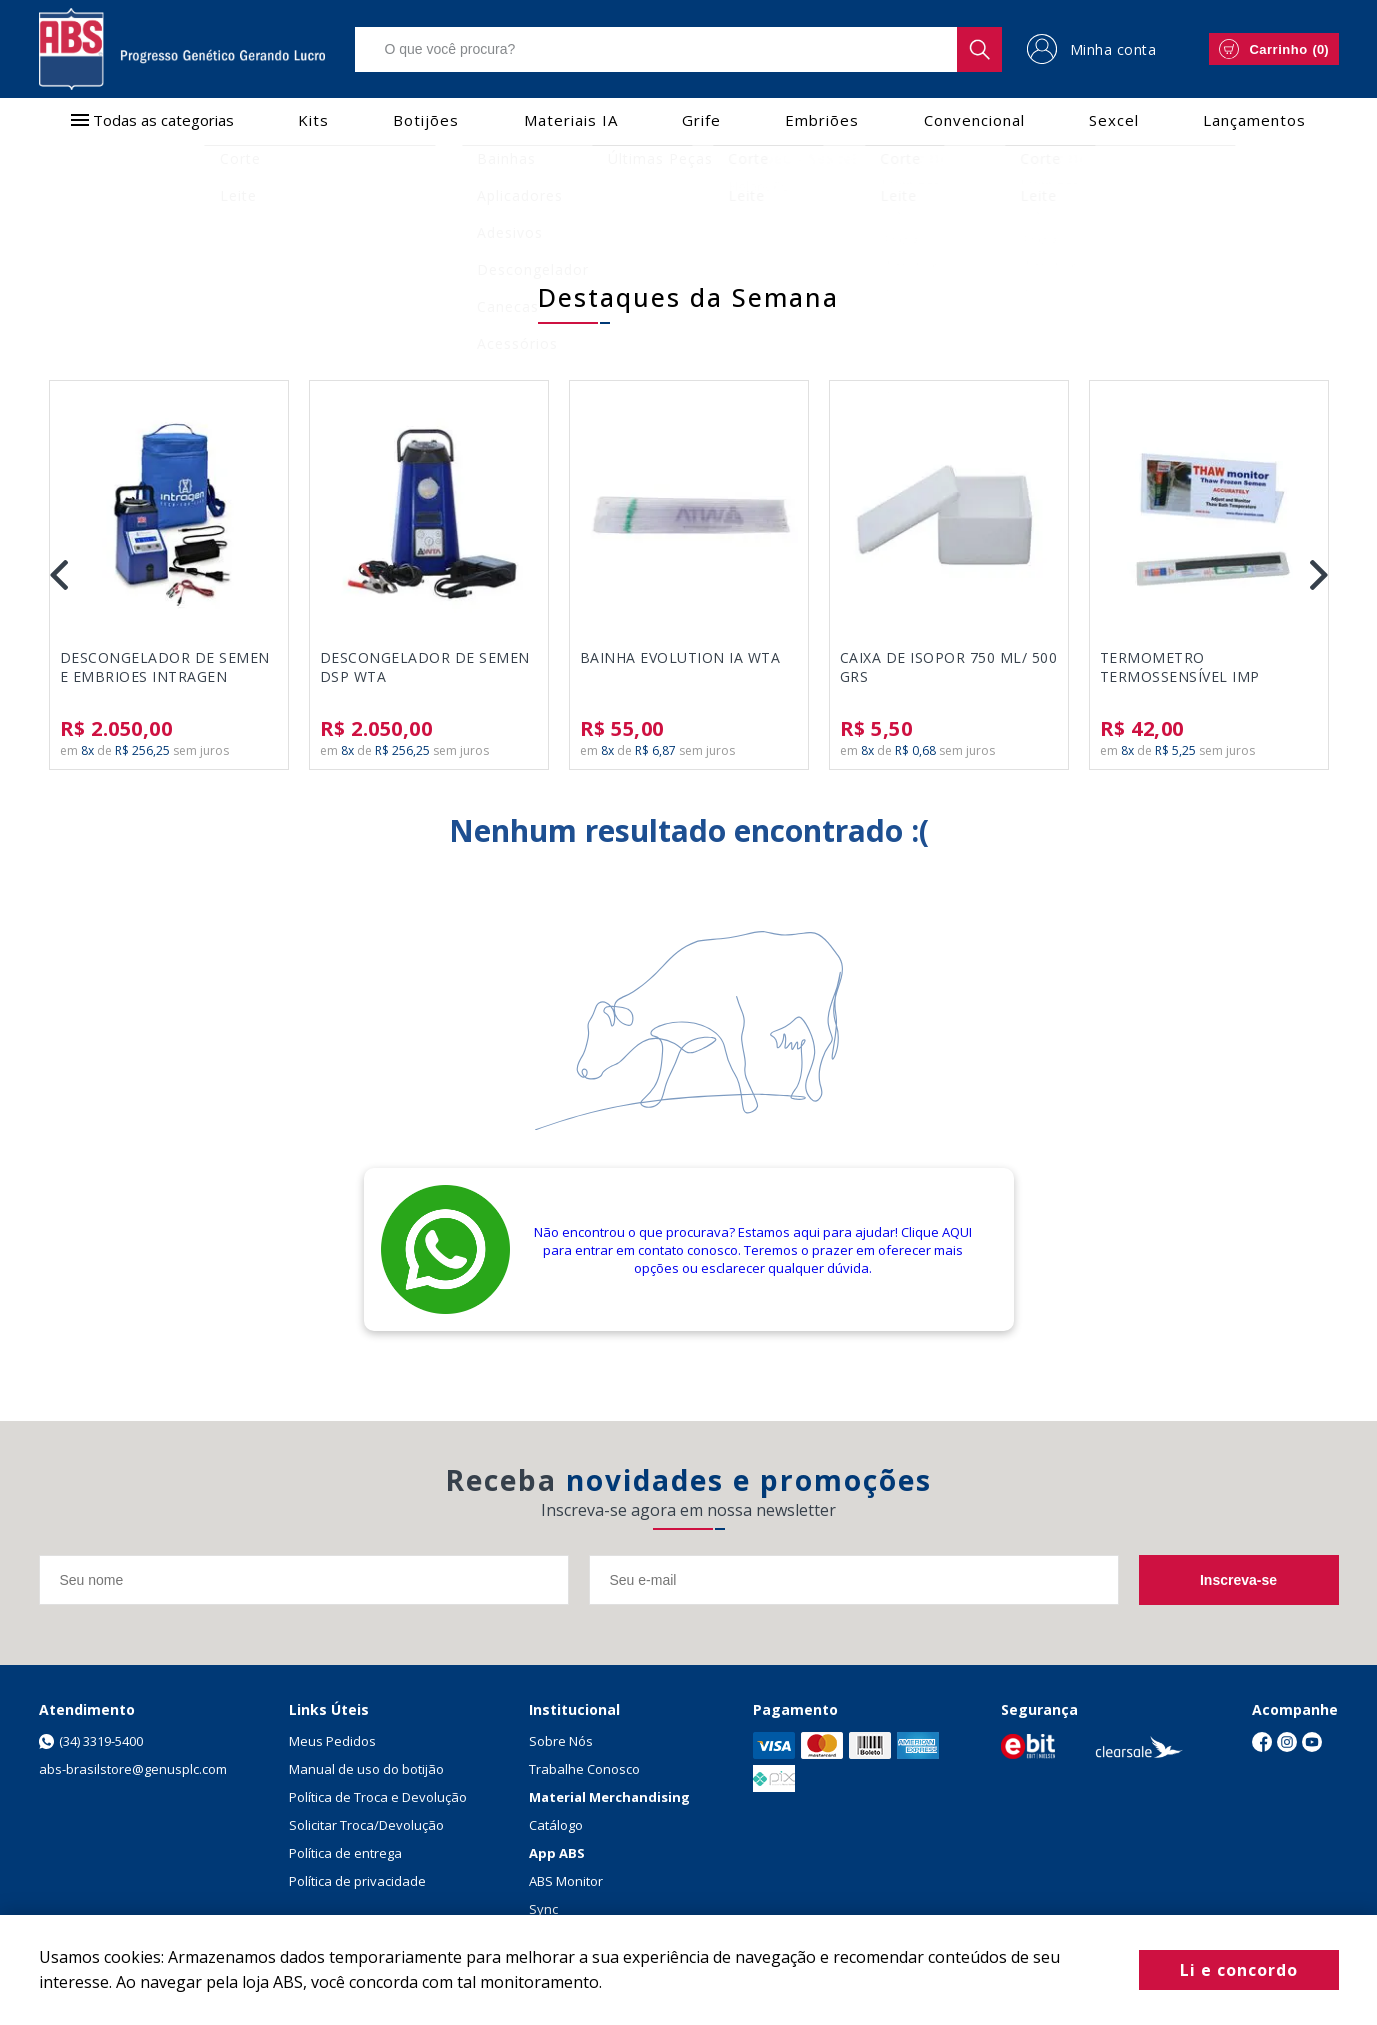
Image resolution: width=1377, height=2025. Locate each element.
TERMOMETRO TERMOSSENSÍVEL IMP (1180, 667)
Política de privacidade (357, 1881)
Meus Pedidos (332, 1741)
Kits (313, 120)
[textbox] (678, 49)
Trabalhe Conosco (584, 1769)
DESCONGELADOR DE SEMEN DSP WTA (425, 667)
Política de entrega (345, 1853)
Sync (543, 1909)
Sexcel (1114, 120)
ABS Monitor (566, 1881)
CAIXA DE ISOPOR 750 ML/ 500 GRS (949, 667)
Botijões (426, 120)
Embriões (822, 120)
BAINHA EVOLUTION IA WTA (680, 657)
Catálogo (556, 1825)
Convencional (974, 120)
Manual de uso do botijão (366, 1769)
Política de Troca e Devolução (378, 1797)
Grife (701, 120)
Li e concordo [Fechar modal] (1239, 1970)
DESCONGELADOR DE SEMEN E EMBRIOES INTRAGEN (165, 667)
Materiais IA (571, 120)
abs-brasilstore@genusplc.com (133, 1769)
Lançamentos (1254, 120)
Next (1319, 575)
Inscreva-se (1238, 1580)
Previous (59, 575)
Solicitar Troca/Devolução (366, 1825)
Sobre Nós (561, 1741)
